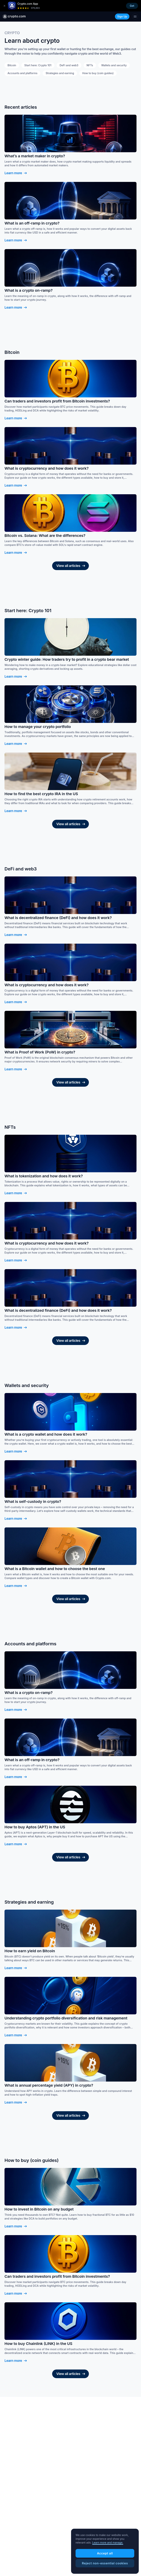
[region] (105, 2551)
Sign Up (122, 16)
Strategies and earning (60, 73)
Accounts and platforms (22, 73)
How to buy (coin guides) (98, 73)
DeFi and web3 (69, 65)
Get (132, 5)
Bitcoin (12, 65)
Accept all (105, 2553)
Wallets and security (114, 65)
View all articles (71, 566)
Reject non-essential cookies (105, 2563)
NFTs (90, 65)
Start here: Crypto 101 (37, 65)
